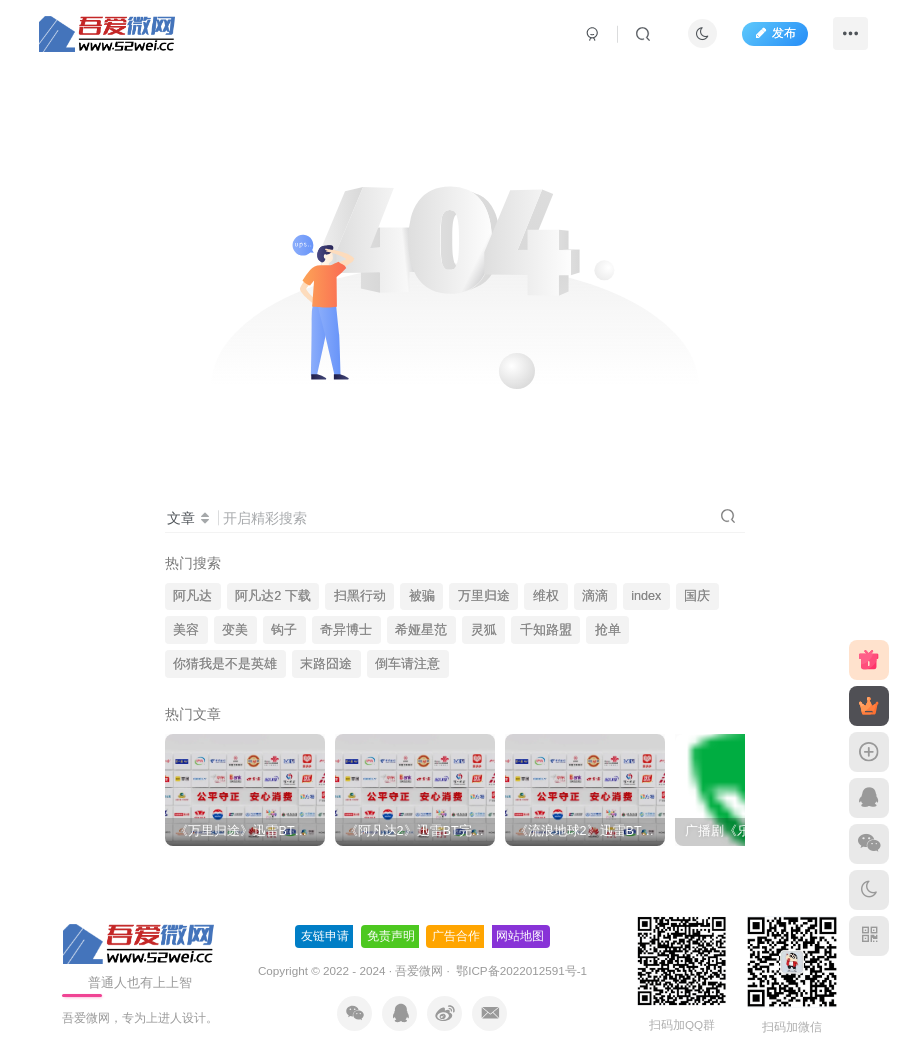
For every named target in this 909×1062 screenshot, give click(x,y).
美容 (186, 630)
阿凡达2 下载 (273, 596)
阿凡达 (192, 596)
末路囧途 (326, 664)
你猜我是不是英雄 (225, 664)
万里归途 (484, 596)
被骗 (422, 596)
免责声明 (391, 936)
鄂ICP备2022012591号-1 (520, 970)
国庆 (697, 596)
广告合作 (456, 936)
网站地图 (520, 936)
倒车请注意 (407, 664)
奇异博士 (346, 630)
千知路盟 (546, 630)
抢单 (608, 630)
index (646, 596)
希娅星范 (421, 630)
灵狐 (484, 630)
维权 (546, 596)
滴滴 (595, 596)
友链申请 (325, 936)
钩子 (284, 630)
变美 (235, 630)
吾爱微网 (419, 970)
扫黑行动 (360, 596)
